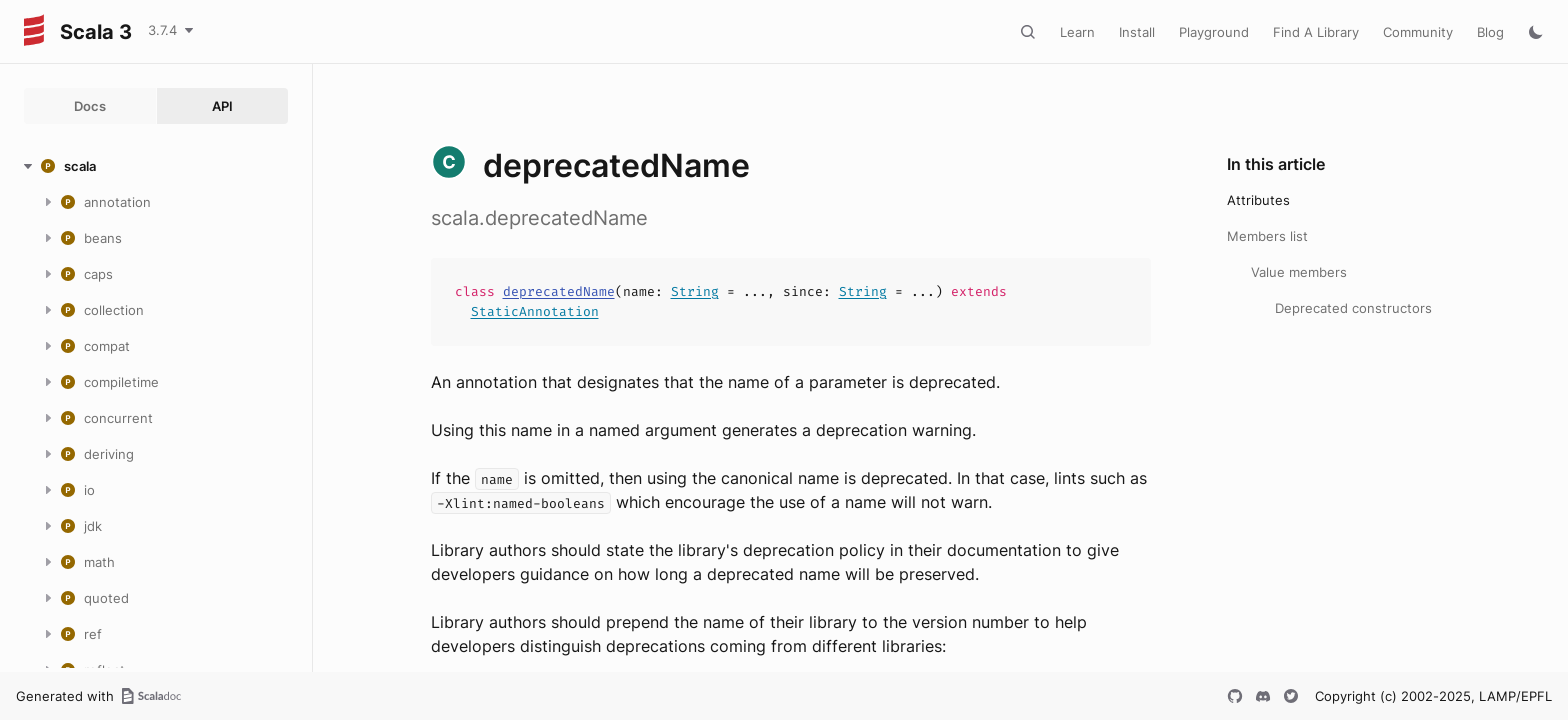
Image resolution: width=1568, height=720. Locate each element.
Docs (90, 106)
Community (1418, 32)
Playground (1214, 32)
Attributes (1258, 200)
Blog (1490, 32)
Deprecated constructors (1353, 308)
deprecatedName (559, 291)
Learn (1077, 32)
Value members (1299, 272)
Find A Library (1316, 32)
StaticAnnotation (535, 311)
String (695, 291)
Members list (1267, 236)
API (222, 106)
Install (1137, 32)
